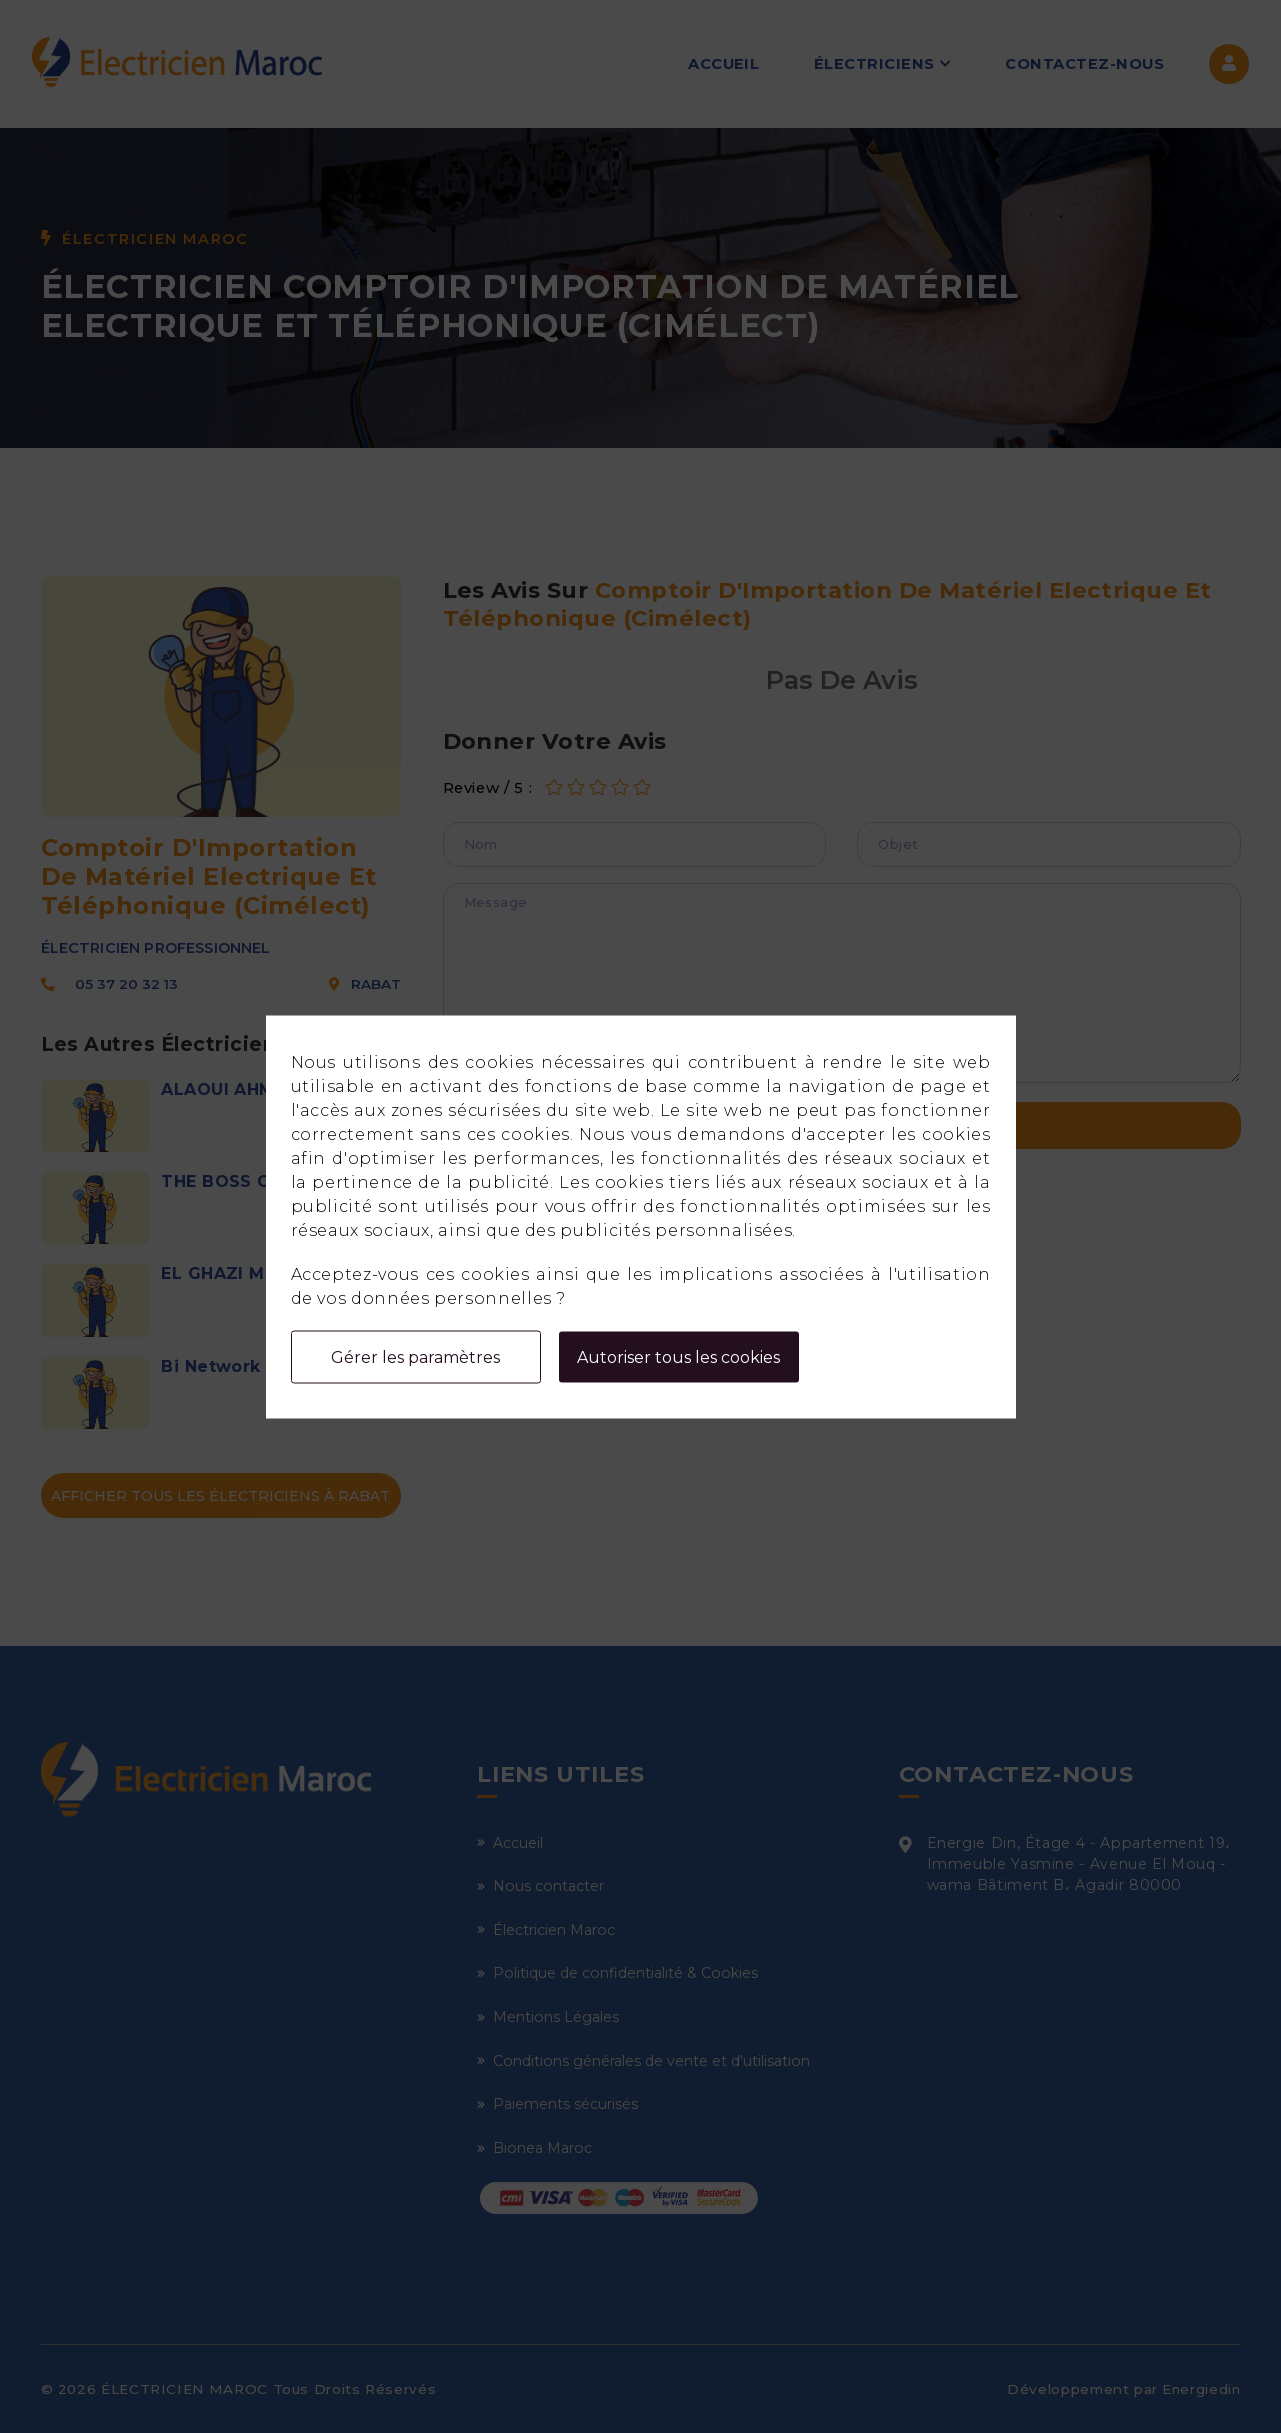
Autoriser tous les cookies (678, 1356)
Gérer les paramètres (415, 1356)
